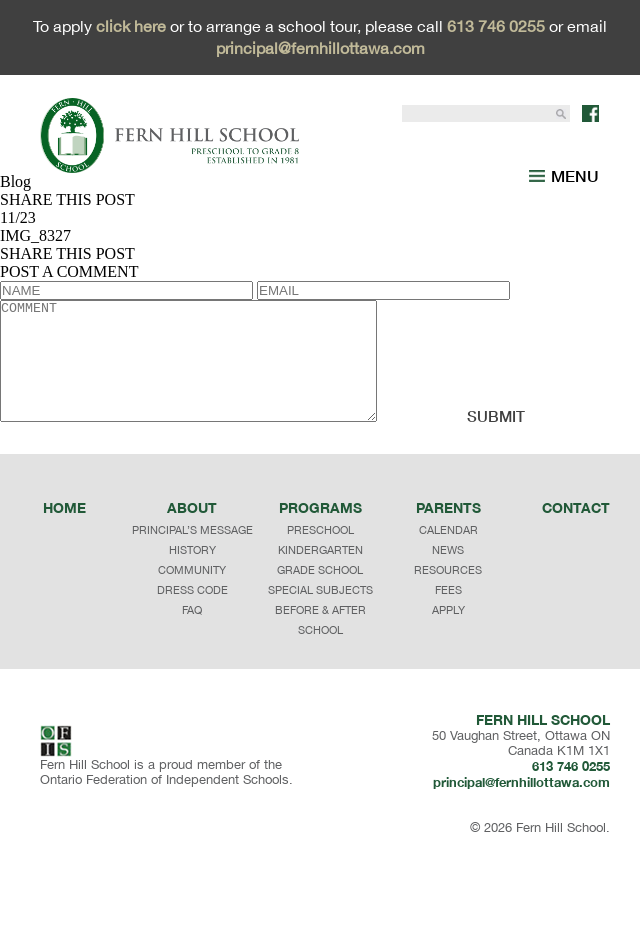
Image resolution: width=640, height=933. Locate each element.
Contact (576, 571)
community (192, 634)
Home (64, 571)
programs (320, 571)
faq (192, 674)
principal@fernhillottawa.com (320, 48)
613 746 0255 (496, 26)
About (192, 571)
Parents (448, 571)
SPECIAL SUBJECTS (320, 654)
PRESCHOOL (320, 594)
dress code (192, 654)
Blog (15, 181)
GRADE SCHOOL (320, 634)
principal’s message (192, 594)
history (192, 614)
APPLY (448, 674)
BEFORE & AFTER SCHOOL (320, 684)
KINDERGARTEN (320, 614)
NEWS (448, 614)
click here (131, 26)
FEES (448, 654)
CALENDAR (448, 594)
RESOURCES (448, 634)
